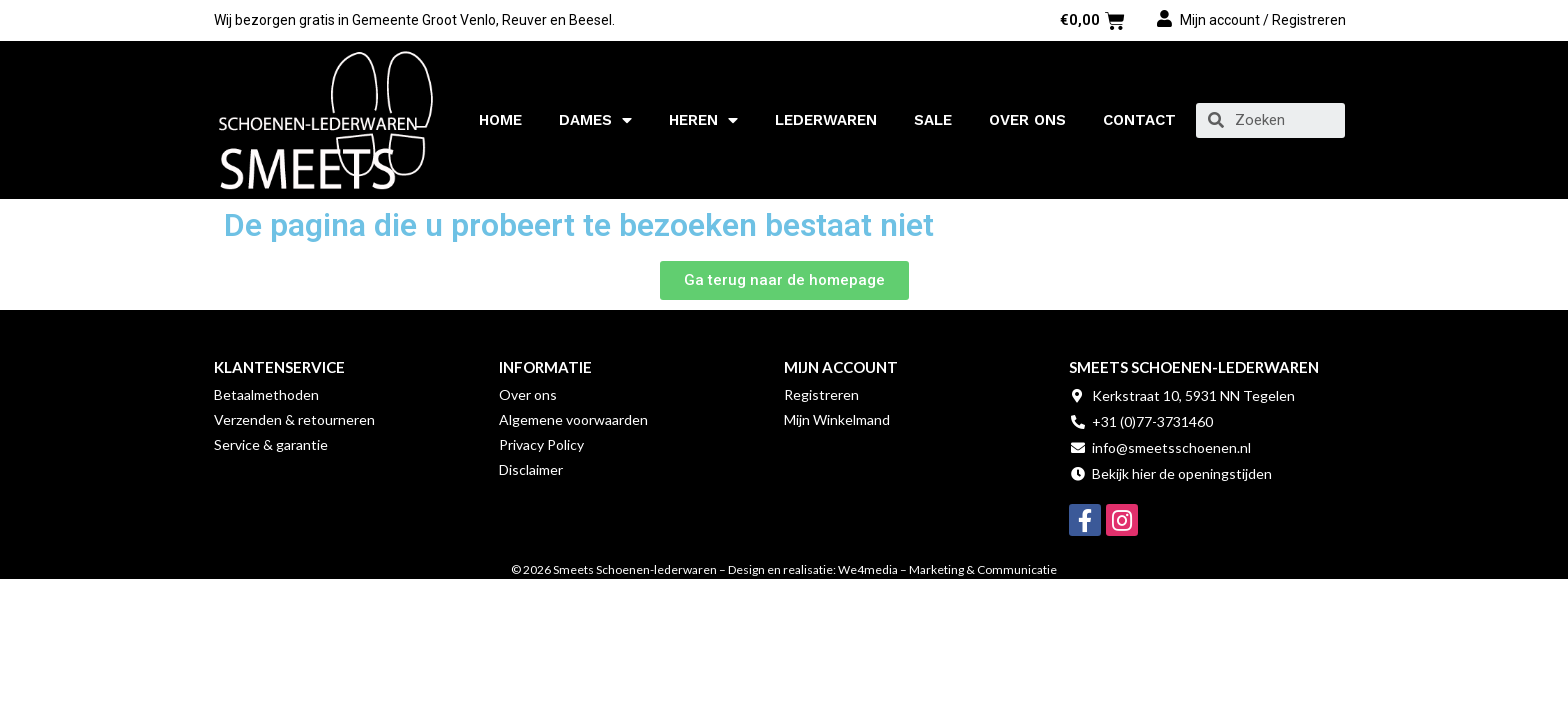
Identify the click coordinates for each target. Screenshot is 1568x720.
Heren (703, 120)
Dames (595, 120)
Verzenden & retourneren (294, 419)
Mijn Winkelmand (837, 419)
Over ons (1027, 120)
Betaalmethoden (266, 394)
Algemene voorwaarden (573, 419)
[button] (784, 280)
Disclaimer (531, 469)
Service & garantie (271, 444)
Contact (1139, 120)
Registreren (821, 394)
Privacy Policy (541, 444)
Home (500, 120)
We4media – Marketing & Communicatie (947, 569)
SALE (933, 120)
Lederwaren (826, 120)
